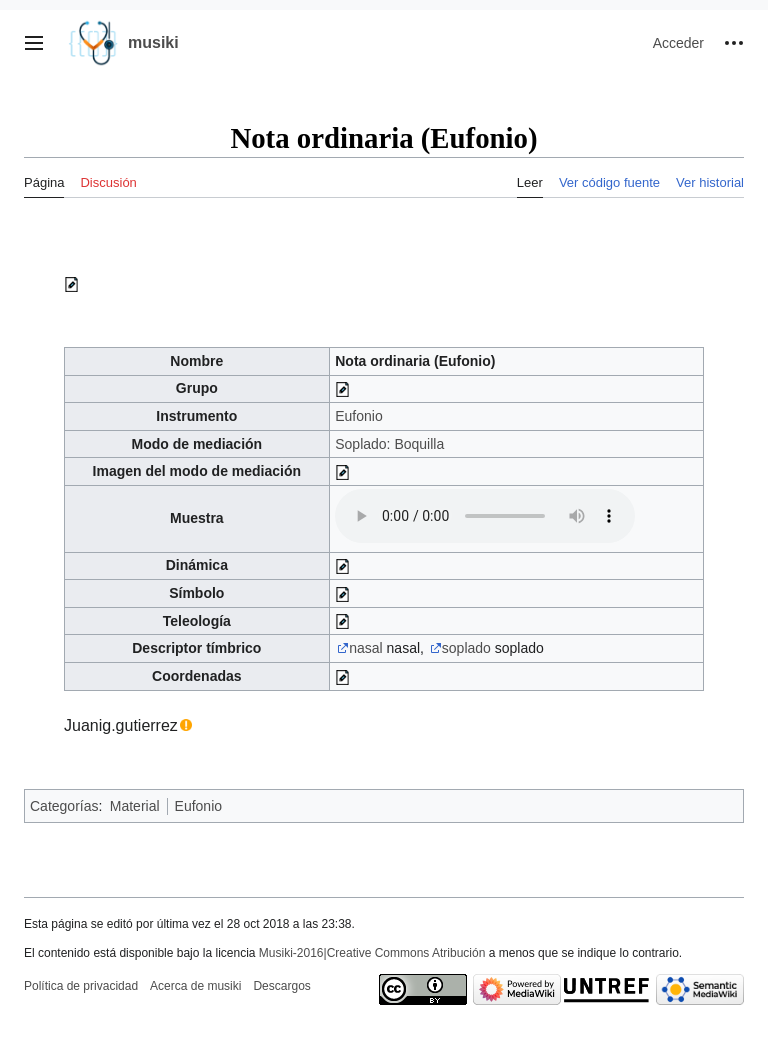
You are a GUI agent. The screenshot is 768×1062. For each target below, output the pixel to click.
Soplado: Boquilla (389, 444)
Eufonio (358, 416)
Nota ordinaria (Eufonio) (415, 361)
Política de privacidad (81, 986)
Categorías (64, 806)
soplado (466, 648)
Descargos (281, 986)
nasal (365, 648)
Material (135, 806)
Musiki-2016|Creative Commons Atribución (372, 953)
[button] (34, 43)
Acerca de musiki (195, 986)
